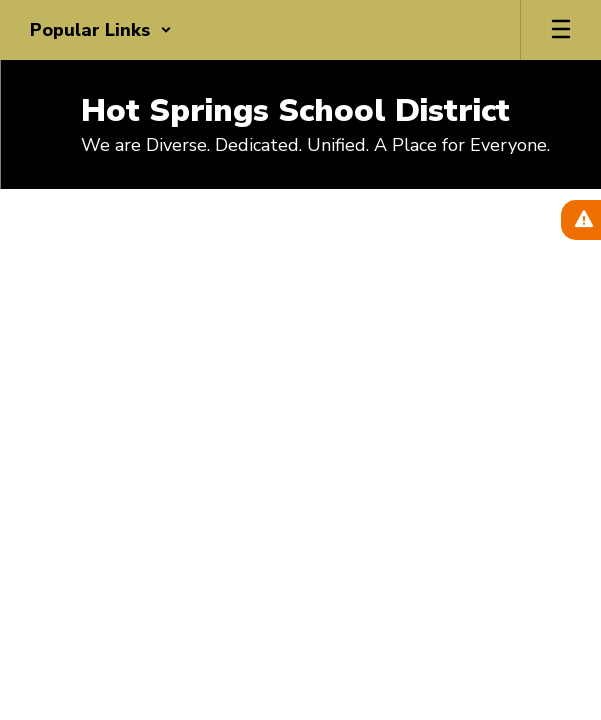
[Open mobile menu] (561, 30)
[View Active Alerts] (581, 220)
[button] (101, 30)
